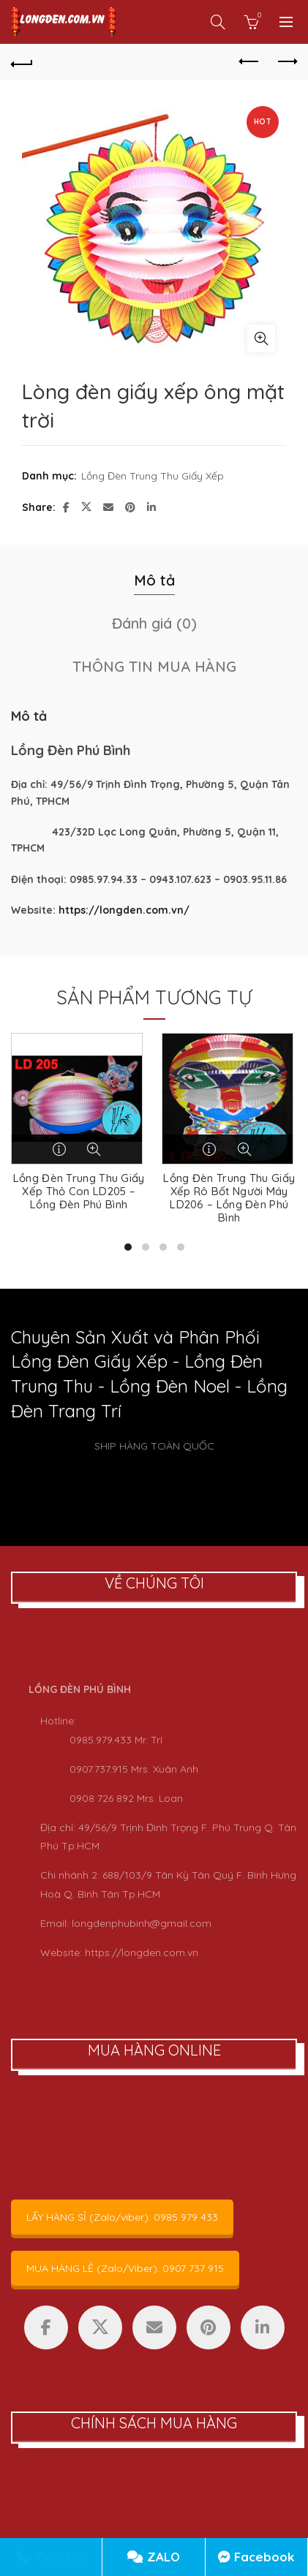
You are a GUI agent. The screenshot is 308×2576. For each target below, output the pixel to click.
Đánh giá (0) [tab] (154, 623)
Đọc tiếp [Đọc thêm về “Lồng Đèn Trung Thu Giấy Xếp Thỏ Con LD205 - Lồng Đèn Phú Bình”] (60, 1149)
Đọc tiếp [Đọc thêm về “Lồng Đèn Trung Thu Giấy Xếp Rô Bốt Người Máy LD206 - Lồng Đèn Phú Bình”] (210, 1149)
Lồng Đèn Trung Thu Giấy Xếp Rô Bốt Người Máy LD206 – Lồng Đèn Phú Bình (229, 1198)
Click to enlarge (261, 338)
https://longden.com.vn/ (124, 910)
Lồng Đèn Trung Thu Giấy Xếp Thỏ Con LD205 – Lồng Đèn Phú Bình (79, 1191)
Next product (286, 61)
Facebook (256, 2556)
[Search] (218, 22)
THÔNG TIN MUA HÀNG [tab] (154, 666)
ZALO (153, 2556)
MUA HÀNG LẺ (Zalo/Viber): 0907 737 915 (125, 2268)
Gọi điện (51, 2556)
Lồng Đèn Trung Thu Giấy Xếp (152, 475)
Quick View (93, 1149)
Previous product (249, 61)
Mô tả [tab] (154, 580)
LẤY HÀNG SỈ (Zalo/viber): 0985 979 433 (122, 2217)
